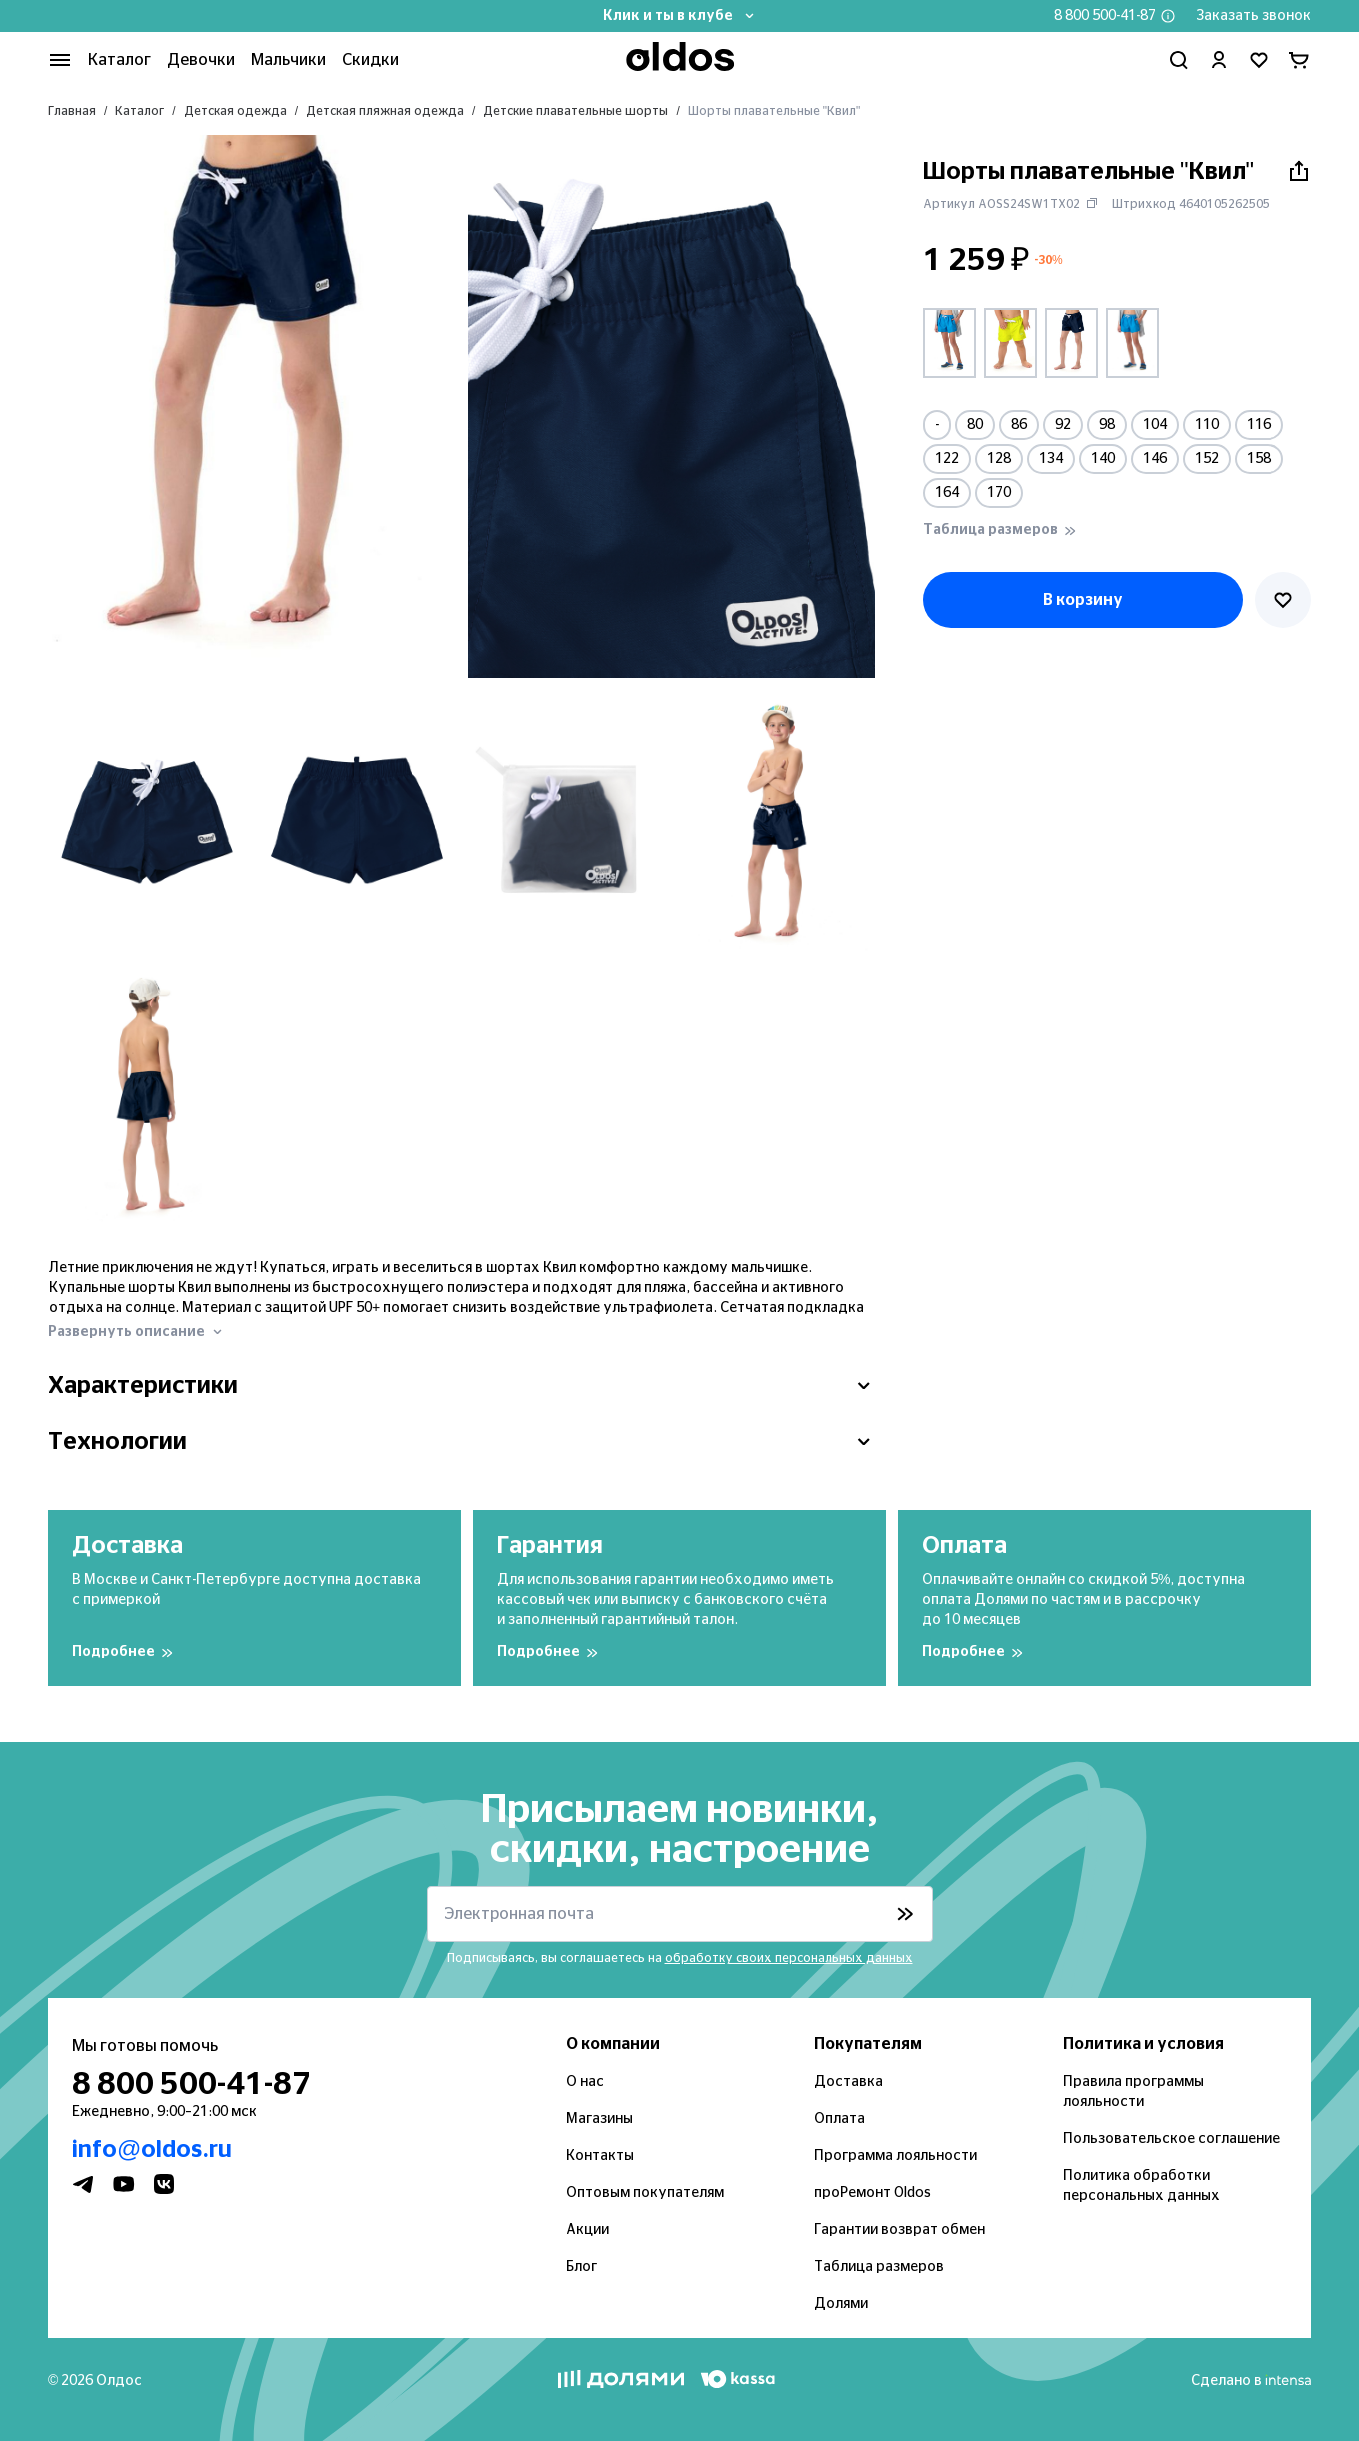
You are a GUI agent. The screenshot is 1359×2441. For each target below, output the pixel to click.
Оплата (839, 2119)
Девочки (201, 60)
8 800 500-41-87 (1105, 16)
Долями (841, 2304)
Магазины (599, 2119)
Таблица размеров (879, 2267)
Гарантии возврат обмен (899, 2230)
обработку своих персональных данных (789, 1958)
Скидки (370, 60)
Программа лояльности (895, 2156)
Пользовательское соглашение (1171, 2139)
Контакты (600, 2156)
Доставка (848, 2082)
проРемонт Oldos (872, 2193)
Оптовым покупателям (645, 2193)
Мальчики (288, 60)
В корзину (1083, 600)
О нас (585, 2082)
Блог (581, 2267)
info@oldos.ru (152, 2150)
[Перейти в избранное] (1259, 60)
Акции (587, 2230)
